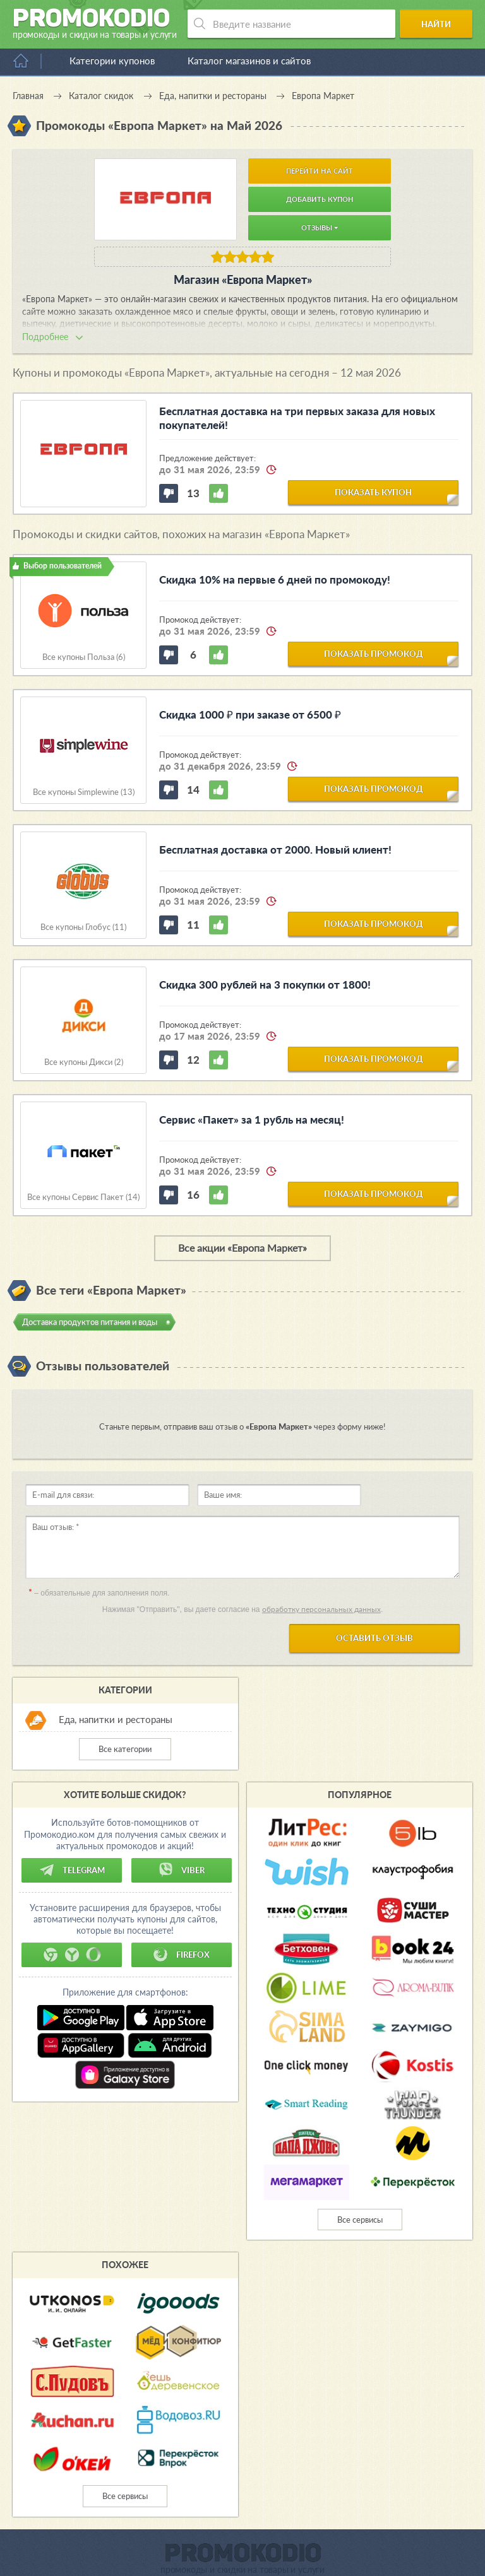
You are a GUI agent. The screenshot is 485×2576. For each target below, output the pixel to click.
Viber (181, 1870)
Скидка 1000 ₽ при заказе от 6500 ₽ (250, 714)
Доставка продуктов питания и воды (89, 1322)
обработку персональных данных (321, 1609)
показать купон (373, 492)
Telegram (72, 1870)
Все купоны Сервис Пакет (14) (83, 1197)
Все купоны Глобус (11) (83, 927)
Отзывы (319, 227)
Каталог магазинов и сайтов (249, 60)
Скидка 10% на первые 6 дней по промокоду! (274, 579)
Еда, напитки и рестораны (115, 1719)
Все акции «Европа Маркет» (242, 1248)
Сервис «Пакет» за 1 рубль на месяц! (251, 1119)
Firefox (181, 1955)
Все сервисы (360, 2219)
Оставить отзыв (374, 1638)
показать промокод (373, 654)
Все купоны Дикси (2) (83, 1062)
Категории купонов (112, 60)
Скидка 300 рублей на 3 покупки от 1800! (265, 984)
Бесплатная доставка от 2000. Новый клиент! (275, 849)
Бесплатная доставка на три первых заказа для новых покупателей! (297, 418)
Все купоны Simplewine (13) (84, 792)
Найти (438, 24)
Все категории (125, 1749)
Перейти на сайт (319, 171)
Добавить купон (320, 199)
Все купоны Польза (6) (83, 657)
